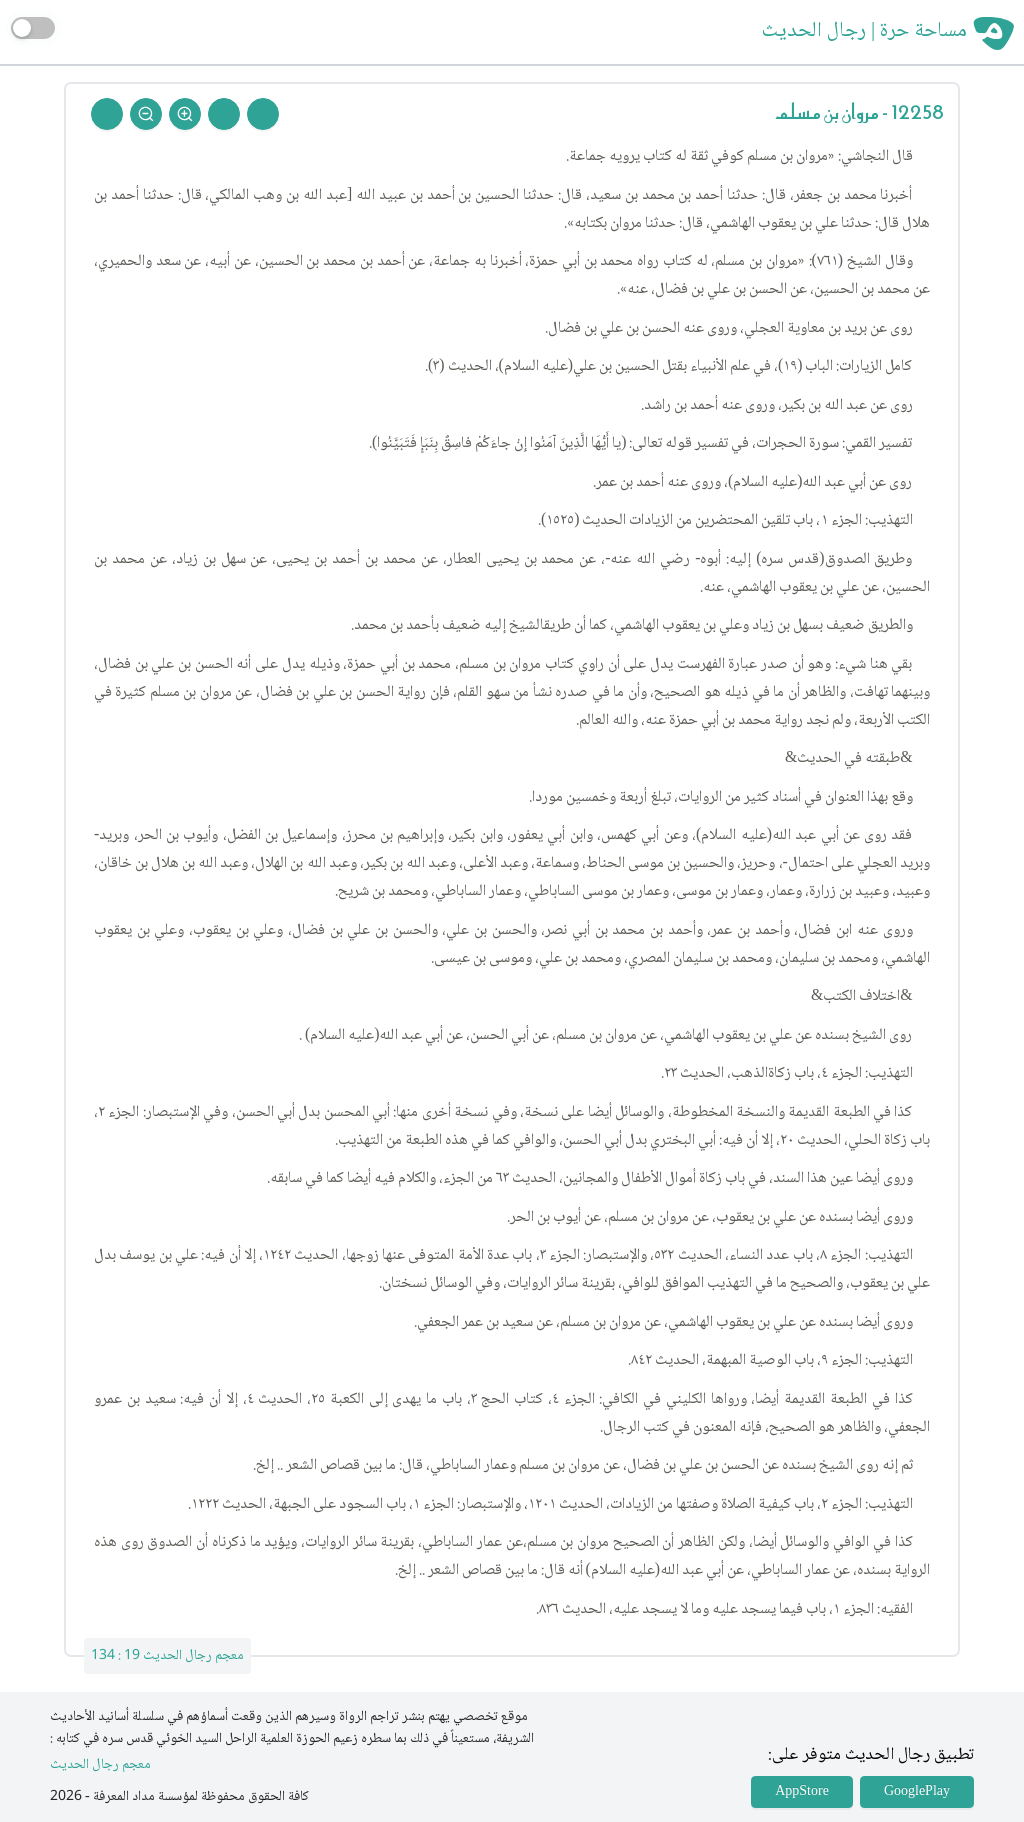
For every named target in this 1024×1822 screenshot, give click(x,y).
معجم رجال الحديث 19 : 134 (167, 1656)
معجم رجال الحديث (100, 1765)
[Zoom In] (185, 114)
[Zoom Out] (146, 114)
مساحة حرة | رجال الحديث (864, 32)
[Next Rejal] (224, 114)
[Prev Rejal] (263, 114)
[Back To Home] (107, 114)
